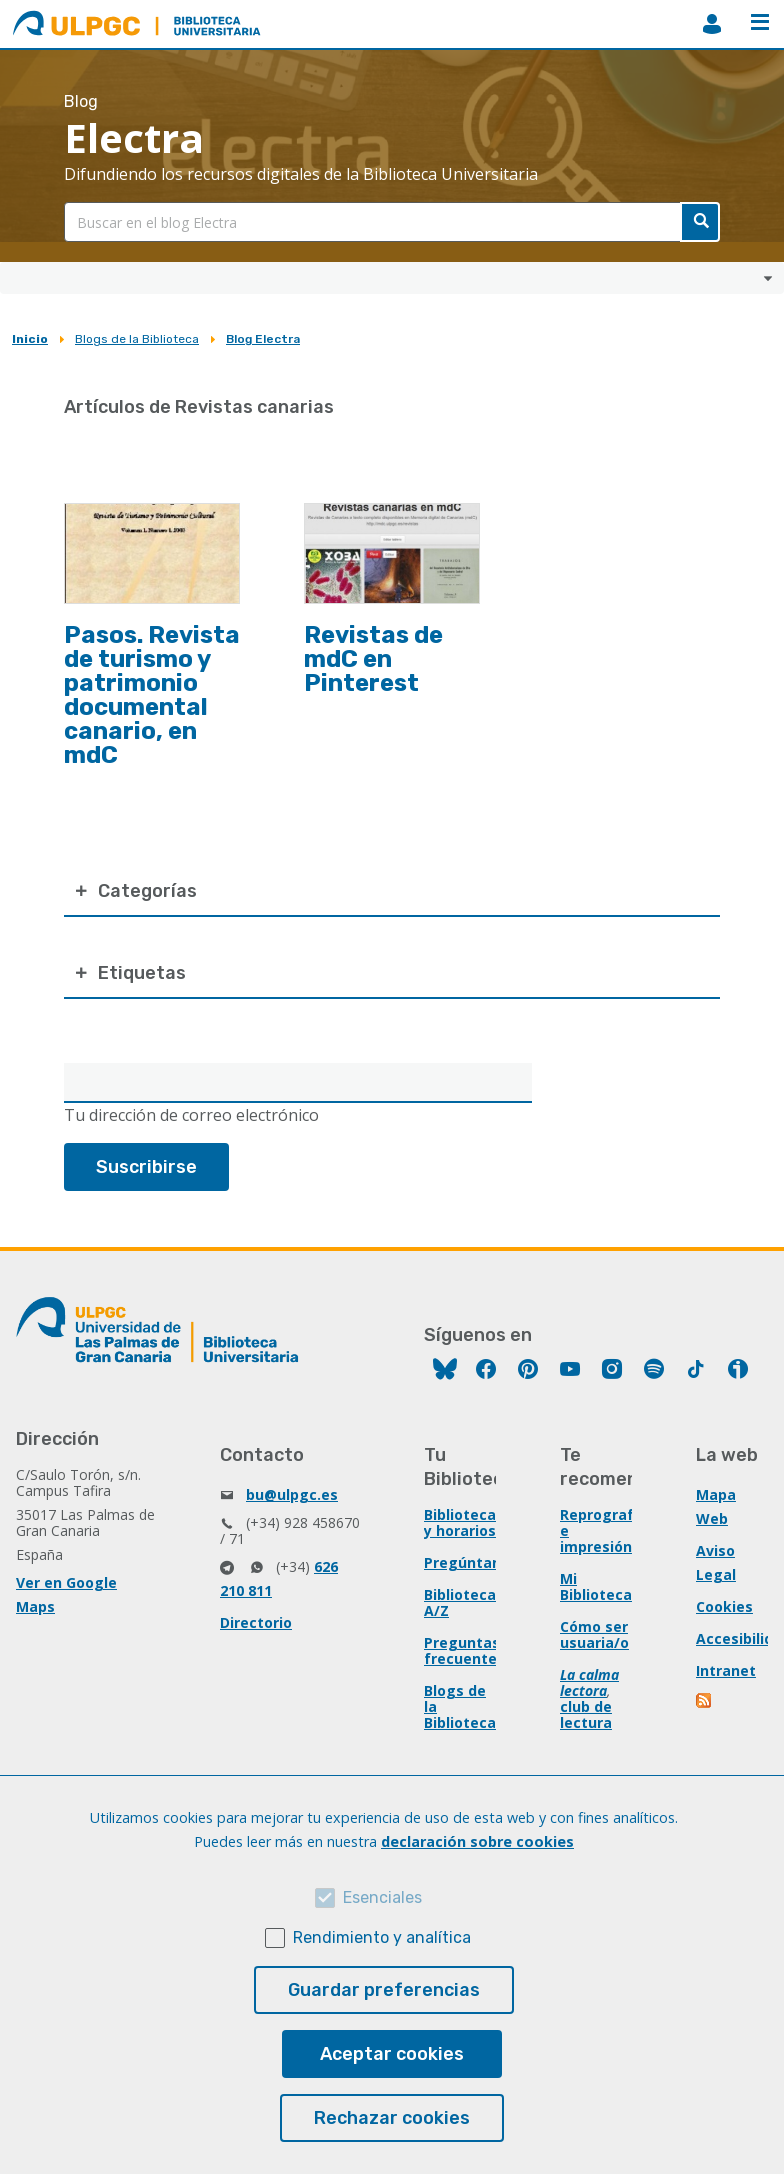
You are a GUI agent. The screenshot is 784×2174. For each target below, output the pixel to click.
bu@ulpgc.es (292, 1494)
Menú (760, 22)
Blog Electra (263, 339)
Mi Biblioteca (596, 1586)
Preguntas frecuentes (464, 1650)
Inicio (30, 339)
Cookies (724, 1606)
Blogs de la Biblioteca (137, 339)
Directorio (256, 1622)
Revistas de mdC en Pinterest (373, 659)
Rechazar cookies (392, 2118)
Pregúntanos (471, 1562)
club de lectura (586, 1714)
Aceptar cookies (392, 2054)
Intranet (726, 1670)
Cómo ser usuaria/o (594, 1634)
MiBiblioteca (712, 24)
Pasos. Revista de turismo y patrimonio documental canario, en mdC (152, 695)
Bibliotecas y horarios (464, 1522)
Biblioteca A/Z (460, 1602)
